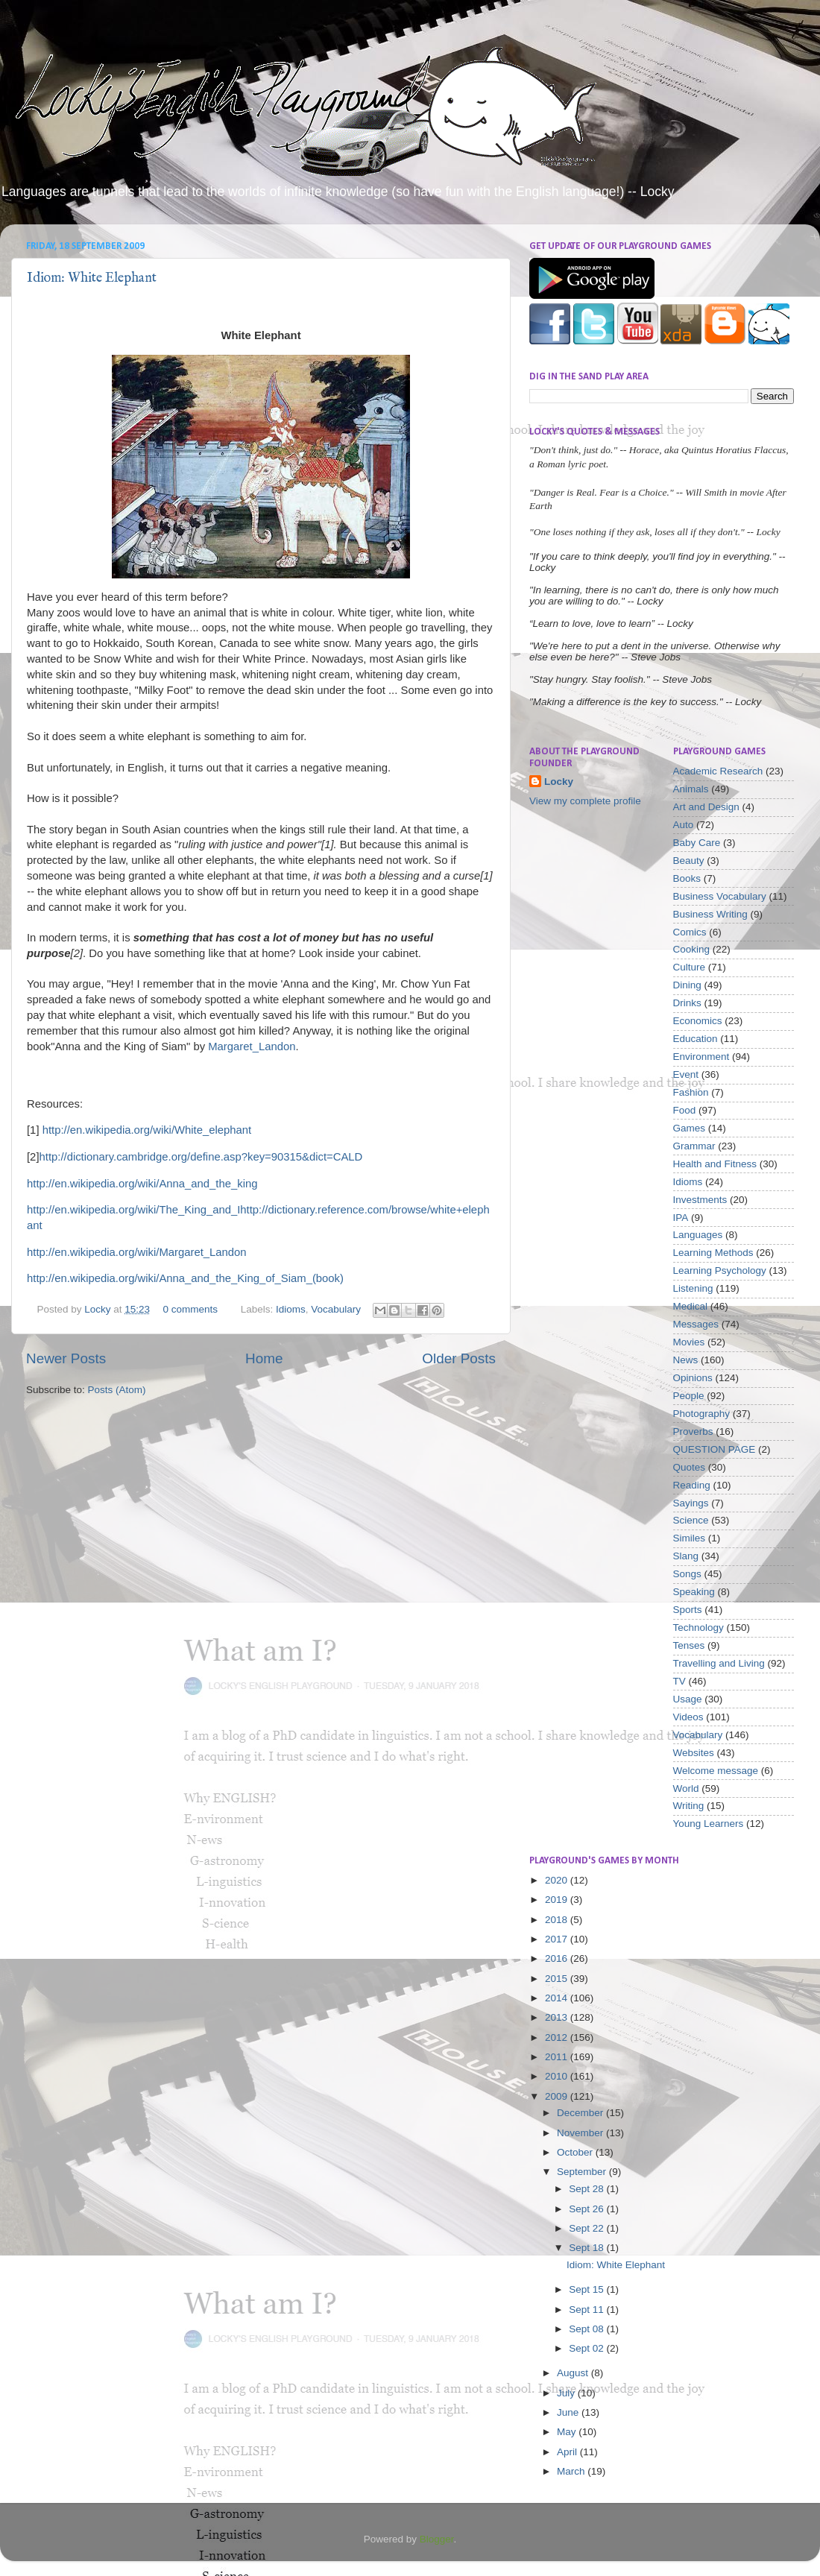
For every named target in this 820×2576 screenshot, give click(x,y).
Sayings (691, 1503)
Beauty (688, 860)
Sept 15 (587, 2289)
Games (689, 1128)
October (576, 2152)
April (568, 2451)
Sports (687, 1609)
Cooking (691, 949)
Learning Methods (713, 1252)
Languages (698, 1234)
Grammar (694, 1146)
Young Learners (708, 1823)
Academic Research (718, 771)
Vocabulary (336, 1309)
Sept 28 (587, 2188)
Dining (687, 985)
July (567, 2393)
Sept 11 (587, 2309)
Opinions (693, 1377)
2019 (557, 1899)
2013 (557, 2017)
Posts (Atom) (117, 1389)
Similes (689, 1538)
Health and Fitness (715, 1163)
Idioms (291, 1309)
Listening (693, 1288)
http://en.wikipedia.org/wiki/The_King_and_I (133, 1210)
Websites (693, 1752)
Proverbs (693, 1431)
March (572, 2471)
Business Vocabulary (719, 896)
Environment (701, 1056)
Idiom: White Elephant (92, 278)
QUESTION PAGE (714, 1449)
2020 (557, 1880)
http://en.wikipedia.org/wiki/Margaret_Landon (137, 1252)
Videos (688, 1717)
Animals (691, 789)
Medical (690, 1306)
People (688, 1395)
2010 (557, 2076)
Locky (98, 1309)
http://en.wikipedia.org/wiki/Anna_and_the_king (142, 1184)
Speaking (694, 1591)
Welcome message (716, 1770)
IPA (681, 1217)
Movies (689, 1342)
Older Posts (459, 1358)
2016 (557, 1958)
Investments (700, 1199)
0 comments (190, 1309)
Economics (697, 1020)
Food (684, 1110)
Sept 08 (587, 2328)
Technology (698, 1627)
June (569, 2412)
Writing (688, 1805)
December (581, 2112)
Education (695, 1038)
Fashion (691, 1092)
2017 (557, 1939)
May (567, 2431)
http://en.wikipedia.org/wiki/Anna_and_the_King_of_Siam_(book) (185, 1278)
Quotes (689, 1467)
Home (264, 1358)
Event (686, 1074)
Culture (689, 967)
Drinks (687, 1002)
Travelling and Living (719, 1663)
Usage (687, 1699)
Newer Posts (66, 1358)
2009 (557, 2096)
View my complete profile (585, 800)
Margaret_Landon (251, 1046)
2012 (557, 2037)
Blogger (437, 2539)
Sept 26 (587, 2208)
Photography (702, 1413)
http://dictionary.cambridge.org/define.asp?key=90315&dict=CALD (201, 1157)
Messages (696, 1324)
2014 (557, 1998)
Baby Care (697, 842)
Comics (690, 932)
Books (687, 878)
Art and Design (706, 806)
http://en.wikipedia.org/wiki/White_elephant (147, 1130)
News (685, 1360)
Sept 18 (587, 2247)
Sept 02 (587, 2348)
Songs (687, 1573)
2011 (557, 2056)
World (686, 1788)
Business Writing (710, 914)
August (574, 2372)
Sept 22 (587, 2228)
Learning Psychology (719, 1270)
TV (679, 1681)
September (583, 2171)
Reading (691, 1485)
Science (691, 1520)
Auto (683, 824)
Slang (686, 1556)
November (581, 2132)
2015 (557, 1978)
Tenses (689, 1645)
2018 (557, 1919)
